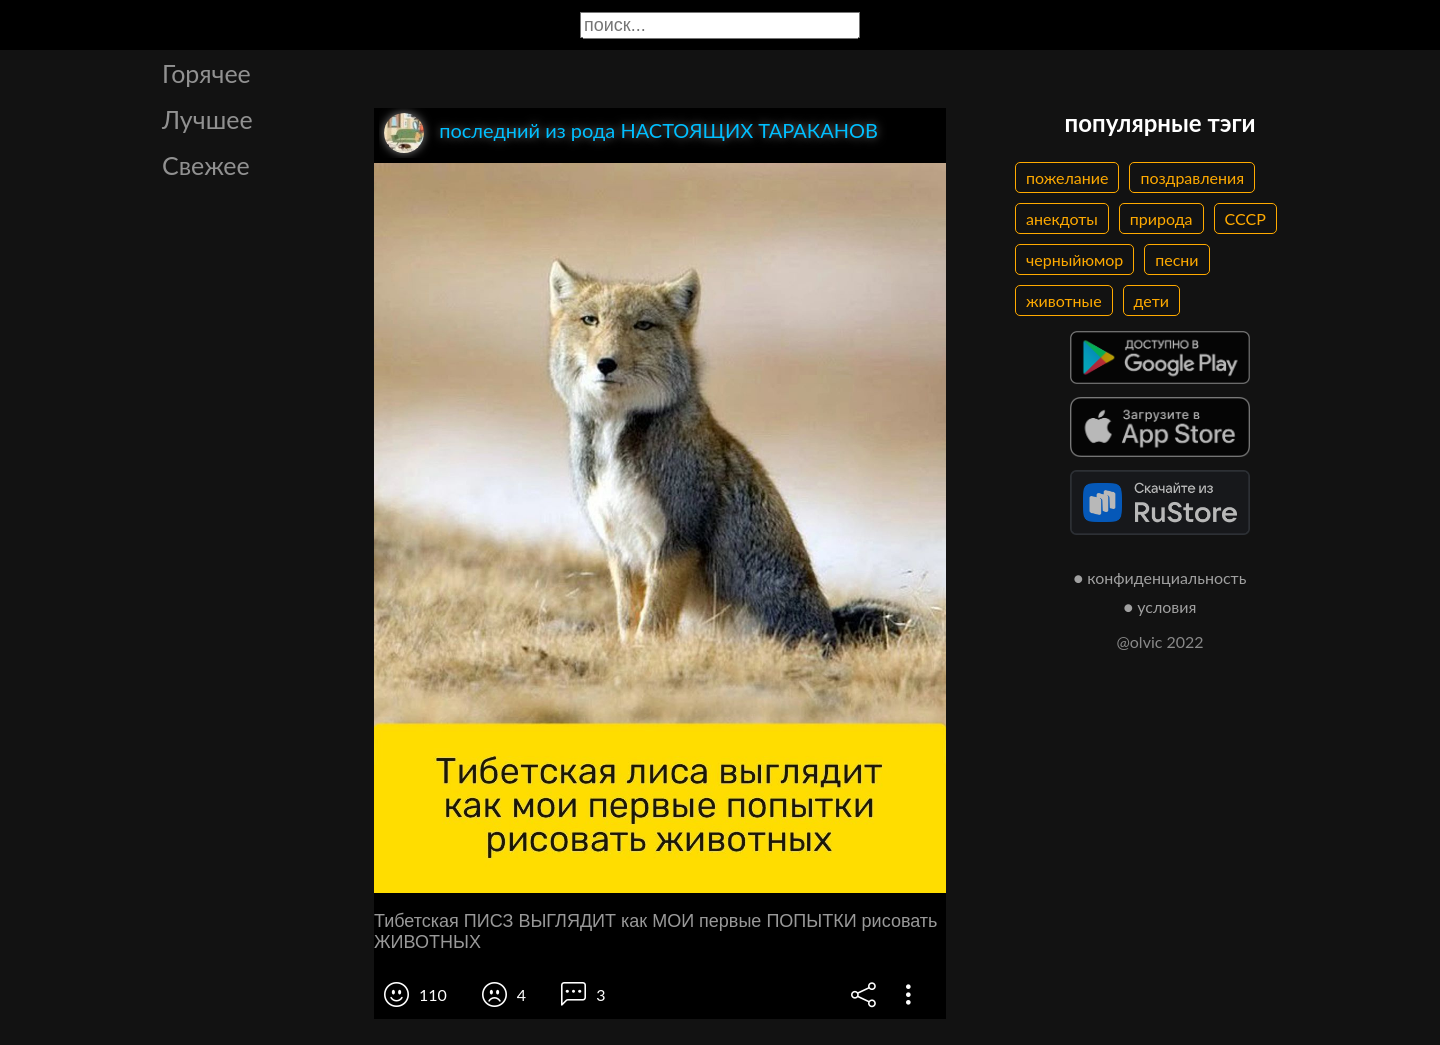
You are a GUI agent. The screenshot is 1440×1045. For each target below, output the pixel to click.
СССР (1245, 218)
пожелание (1067, 177)
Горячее (206, 73)
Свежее (206, 165)
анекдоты (1062, 218)
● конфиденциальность (1160, 577)
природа (1161, 218)
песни (1176, 259)
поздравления (1192, 177)
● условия (1160, 606)
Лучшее (207, 119)
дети (1151, 300)
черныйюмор (1074, 259)
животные (1064, 300)
